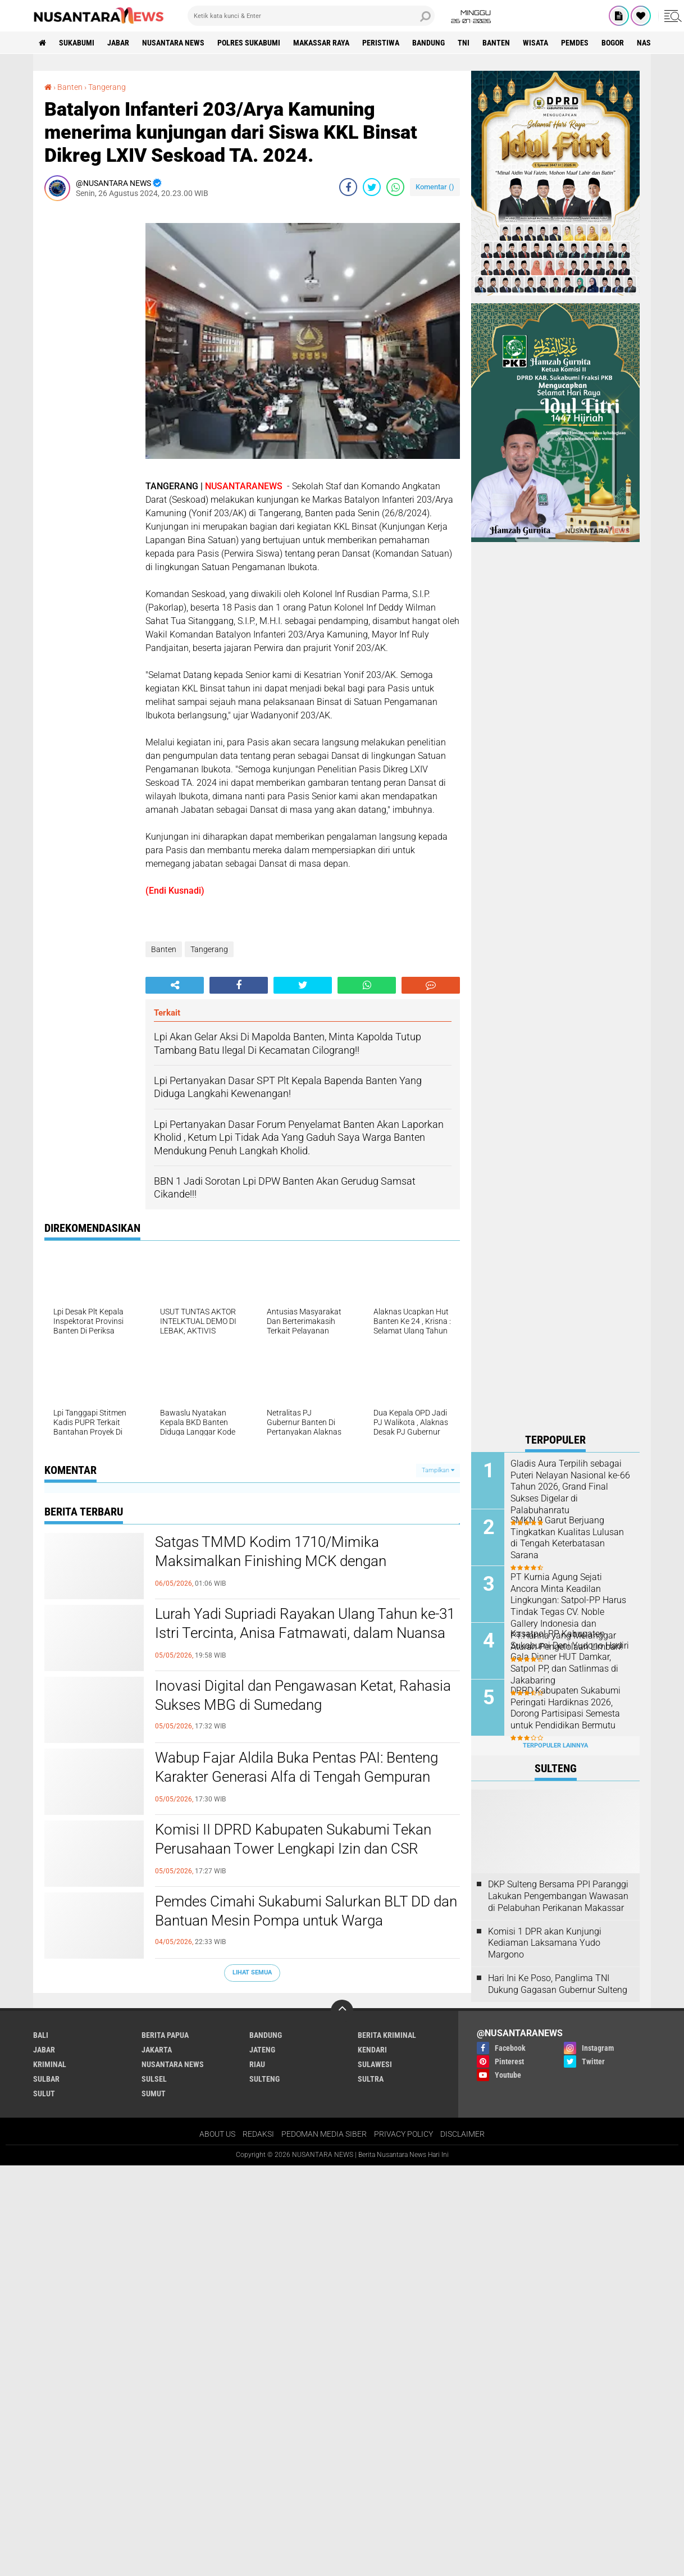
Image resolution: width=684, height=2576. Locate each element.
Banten (496, 42)
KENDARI (372, 2049)
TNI (463, 42)
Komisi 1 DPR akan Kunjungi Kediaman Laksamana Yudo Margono (544, 1943)
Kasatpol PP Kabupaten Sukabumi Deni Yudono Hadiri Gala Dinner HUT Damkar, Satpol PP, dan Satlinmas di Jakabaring (569, 1657)
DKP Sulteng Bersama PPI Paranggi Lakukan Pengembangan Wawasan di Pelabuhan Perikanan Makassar (558, 1896)
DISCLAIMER (462, 2133)
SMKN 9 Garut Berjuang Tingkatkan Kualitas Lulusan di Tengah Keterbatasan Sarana (567, 1537)
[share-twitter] (372, 187)
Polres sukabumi (248, 42)
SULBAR (46, 2078)
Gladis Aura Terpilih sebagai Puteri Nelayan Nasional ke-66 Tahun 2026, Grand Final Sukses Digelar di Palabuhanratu (570, 1486)
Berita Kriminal (387, 2035)
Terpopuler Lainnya (555, 1745)
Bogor (612, 42)
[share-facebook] (348, 187)
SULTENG (264, 2078)
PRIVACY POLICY (403, 2133)
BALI (40, 2035)
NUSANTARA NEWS (173, 42)
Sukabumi (76, 42)
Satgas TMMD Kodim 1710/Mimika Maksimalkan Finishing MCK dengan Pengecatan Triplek (270, 1561)
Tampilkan (438, 1470)
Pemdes (575, 42)
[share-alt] (174, 985)
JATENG (262, 2049)
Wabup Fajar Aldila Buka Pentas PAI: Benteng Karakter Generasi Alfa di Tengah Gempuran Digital (296, 1776)
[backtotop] (342, 2011)
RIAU (257, 2064)
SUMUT (154, 2093)
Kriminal (49, 2064)
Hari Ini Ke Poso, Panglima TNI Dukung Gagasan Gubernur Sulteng (557, 1984)
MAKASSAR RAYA (321, 42)
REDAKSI (258, 2133)
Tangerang (107, 87)
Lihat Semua (252, 1972)
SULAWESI (375, 2064)
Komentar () (435, 187)
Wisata (535, 42)
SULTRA (371, 2078)
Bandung (428, 42)
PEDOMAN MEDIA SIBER (324, 2133)
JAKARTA (157, 2049)
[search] (311, 16)
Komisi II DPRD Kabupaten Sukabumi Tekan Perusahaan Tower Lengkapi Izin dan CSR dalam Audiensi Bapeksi (293, 1848)
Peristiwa (380, 42)
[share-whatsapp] (395, 187)
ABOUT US (217, 2133)
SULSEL (154, 2078)
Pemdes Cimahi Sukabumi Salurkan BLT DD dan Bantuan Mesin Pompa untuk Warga (306, 1911)
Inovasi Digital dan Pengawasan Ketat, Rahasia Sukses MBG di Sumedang (303, 1695)
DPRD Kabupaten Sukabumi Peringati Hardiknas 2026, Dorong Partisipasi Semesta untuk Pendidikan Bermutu (565, 1708)
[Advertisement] (89, 378)
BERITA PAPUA (165, 2035)
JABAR (118, 42)
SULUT (44, 2093)
